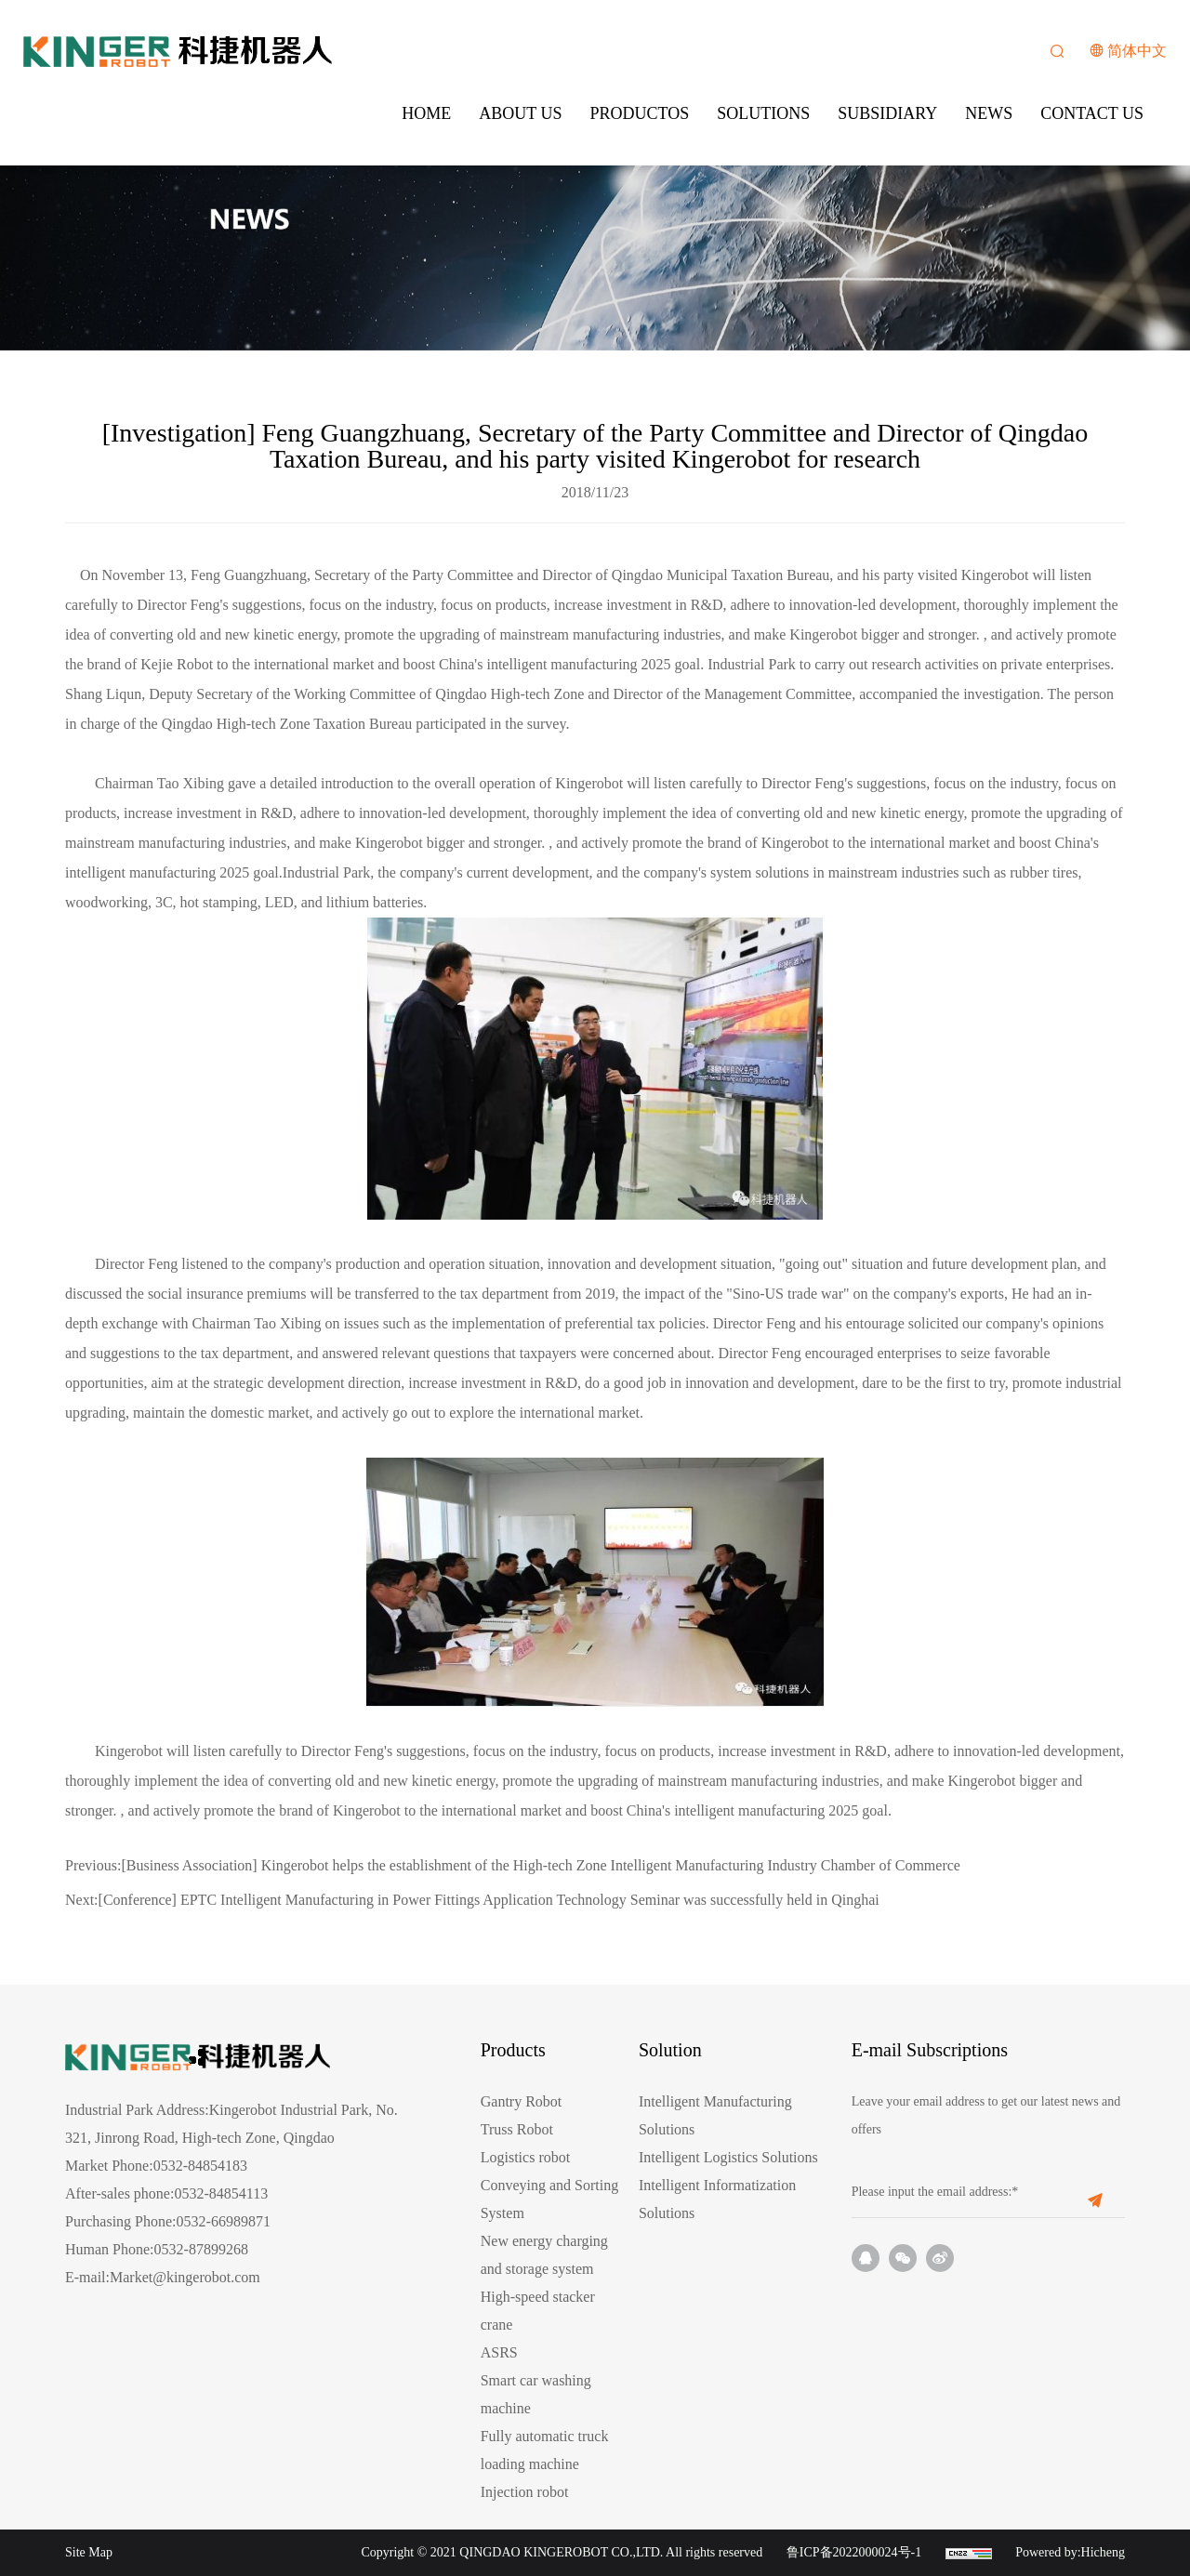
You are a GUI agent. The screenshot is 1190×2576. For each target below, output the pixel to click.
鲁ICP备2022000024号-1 (854, 2552)
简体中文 (1137, 51)
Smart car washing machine (536, 2394)
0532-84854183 (200, 2165)
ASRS (499, 2352)
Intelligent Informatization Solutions (717, 2199)
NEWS (988, 113)
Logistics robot (525, 2157)
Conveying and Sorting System (549, 2199)
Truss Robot (517, 2129)
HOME (426, 113)
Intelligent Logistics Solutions (728, 2157)
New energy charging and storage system (544, 2255)
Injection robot (525, 2492)
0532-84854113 (221, 2193)
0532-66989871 (224, 2221)
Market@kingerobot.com (185, 2277)
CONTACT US (1092, 113)
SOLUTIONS (763, 113)
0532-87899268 (201, 2249)
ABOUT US (520, 113)
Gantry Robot (521, 2101)
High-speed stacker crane (538, 2310)
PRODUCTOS (640, 113)
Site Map (88, 2552)
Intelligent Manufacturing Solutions (715, 2115)
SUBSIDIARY (887, 113)
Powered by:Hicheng (1070, 2552)
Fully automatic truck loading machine (545, 2450)
